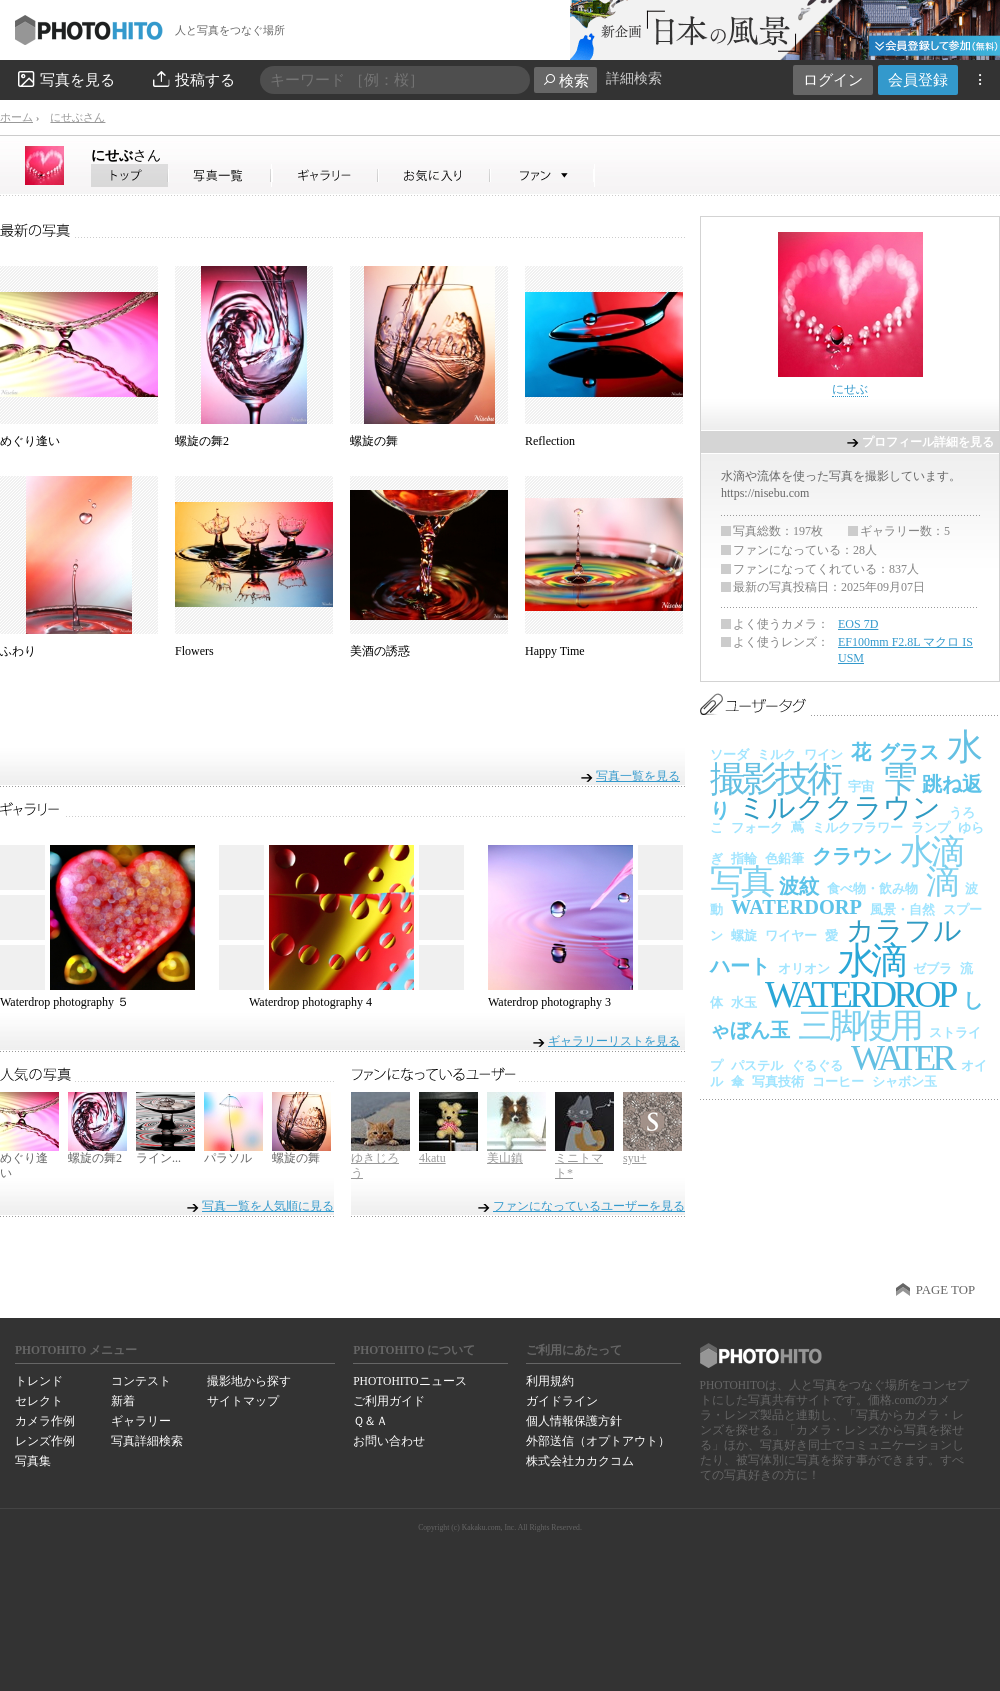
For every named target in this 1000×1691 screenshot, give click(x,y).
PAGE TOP (945, 1290)
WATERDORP (796, 907)
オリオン (804, 968)
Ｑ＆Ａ (370, 1421)
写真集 (33, 1461)
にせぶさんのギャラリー (325, 175)
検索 (565, 80)
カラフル (904, 930)
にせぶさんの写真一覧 (220, 175)
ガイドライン (562, 1401)
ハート (740, 966)
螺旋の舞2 (202, 441)
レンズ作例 (45, 1441)
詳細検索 (634, 78)
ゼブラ (932, 968)
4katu (432, 1158)
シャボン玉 (904, 1081)
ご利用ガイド (389, 1401)
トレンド (39, 1381)
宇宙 (861, 786)
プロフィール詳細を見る (928, 442)
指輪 (744, 858)
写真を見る (65, 79)
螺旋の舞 (374, 441)
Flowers (194, 651)
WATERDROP (860, 994)
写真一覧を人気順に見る (268, 1206)
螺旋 (744, 935)
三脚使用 (859, 1025)
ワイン (823, 754)
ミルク (776, 754)
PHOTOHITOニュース (409, 1381)
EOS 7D (858, 624)
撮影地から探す (249, 1381)
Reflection (550, 441)
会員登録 (918, 79)
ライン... (158, 1158)
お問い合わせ (389, 1441)
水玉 (744, 1002)
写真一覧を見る (638, 775)
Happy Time (555, 651)
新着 (123, 1401)
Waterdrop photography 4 (310, 1002)
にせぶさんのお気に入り (434, 175)
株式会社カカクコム (580, 1461)
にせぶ (126, 155)
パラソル (228, 1158)
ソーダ (729, 754)
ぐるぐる (817, 1065)
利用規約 (550, 1381)
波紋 (799, 886)
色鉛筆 (784, 858)
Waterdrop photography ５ (64, 1002)
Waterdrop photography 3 (549, 1002)
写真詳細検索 (147, 1441)
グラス (909, 752)
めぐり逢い (30, 441)
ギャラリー (141, 1421)
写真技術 (778, 1081)
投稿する (192, 79)
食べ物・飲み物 (872, 888)
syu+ (634, 1158)
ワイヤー (791, 935)
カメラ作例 (45, 1421)
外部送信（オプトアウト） (598, 1441)
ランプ (930, 827)
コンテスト (141, 1381)
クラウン (852, 856)
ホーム (16, 117)
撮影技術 (775, 779)
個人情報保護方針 (574, 1421)
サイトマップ (243, 1401)
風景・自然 (902, 909)
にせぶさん (77, 117)
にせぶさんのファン (542, 175)
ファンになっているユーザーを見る (589, 1206)
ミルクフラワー (857, 827)
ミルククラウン (839, 807)
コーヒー (838, 1081)
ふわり (18, 651)
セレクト (39, 1401)
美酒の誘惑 (380, 651)
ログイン (833, 79)
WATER (902, 1058)
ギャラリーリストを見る (614, 1040)
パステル (757, 1065)
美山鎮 (505, 1158)
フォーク (757, 827)
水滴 (871, 960)
